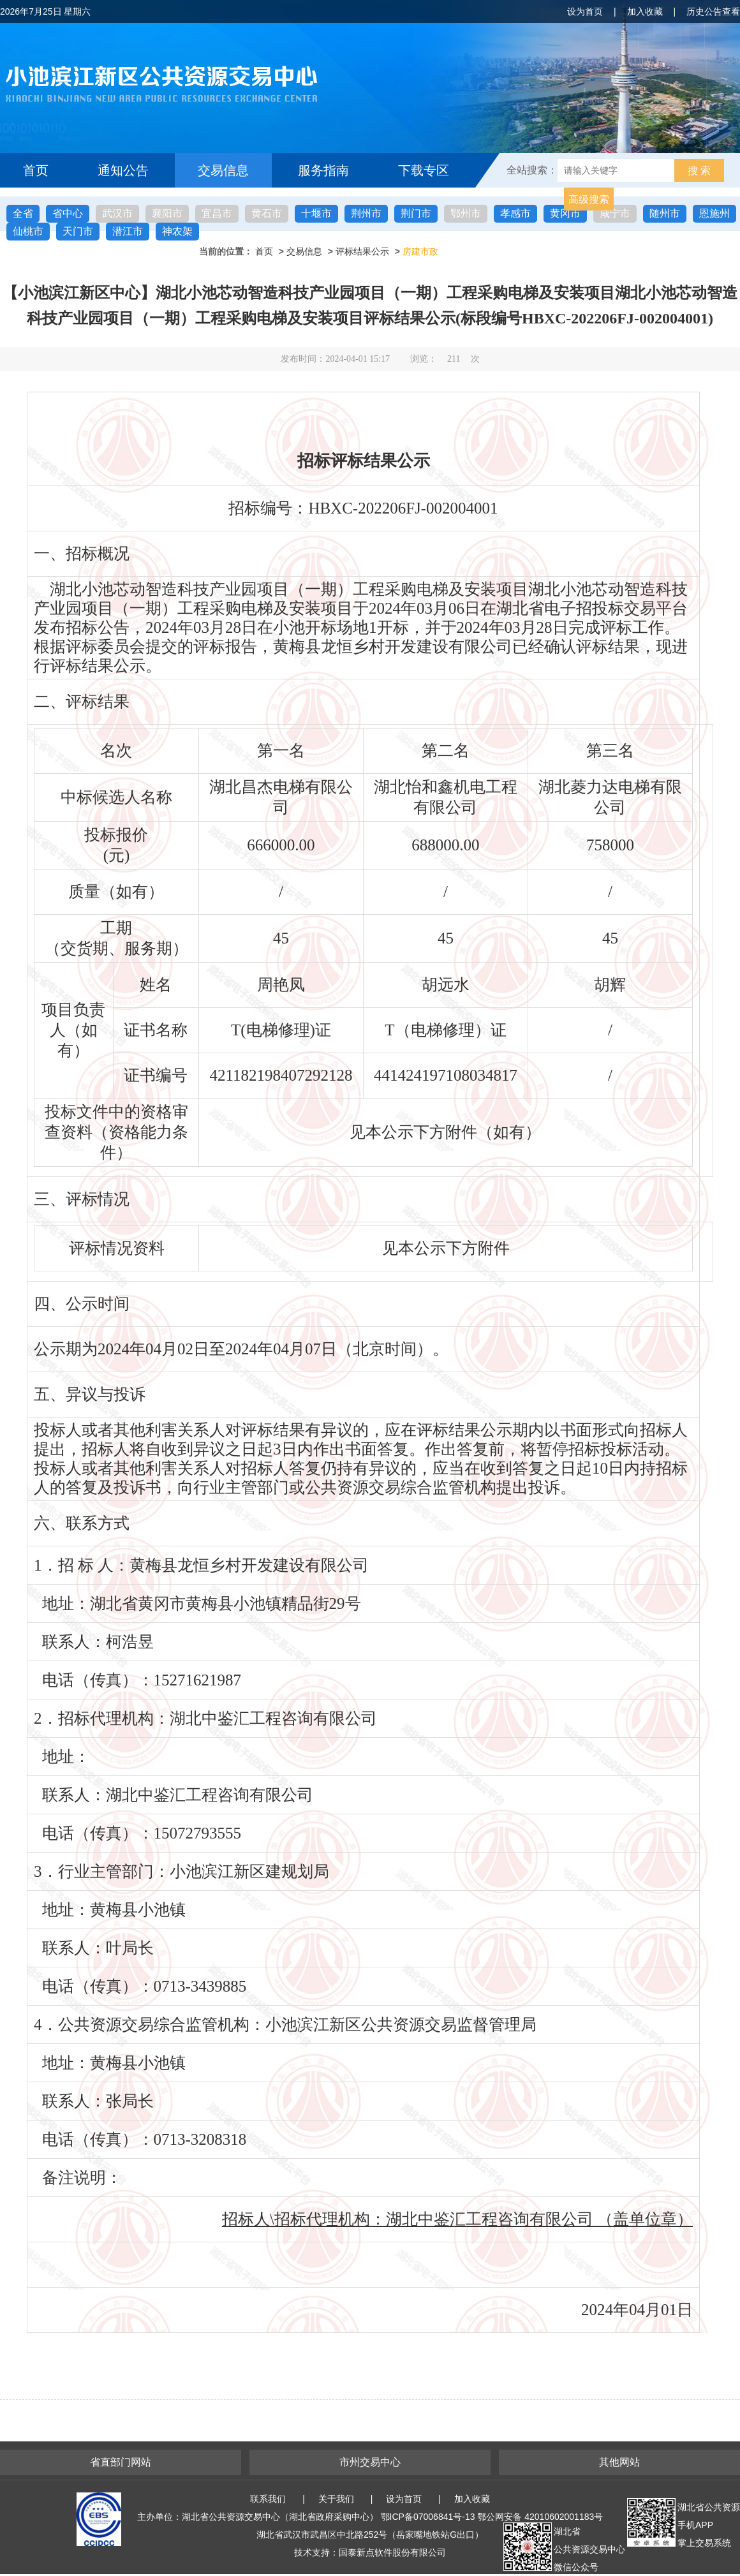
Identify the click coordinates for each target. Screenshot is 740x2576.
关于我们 (336, 2499)
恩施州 (714, 213)
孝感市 (515, 213)
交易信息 (223, 170)
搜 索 (699, 170)
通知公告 (123, 170)
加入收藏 (645, 11)
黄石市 (266, 213)
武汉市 (117, 213)
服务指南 (323, 170)
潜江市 (127, 231)
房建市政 (420, 251)
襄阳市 (167, 213)
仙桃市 (28, 231)
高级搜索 (588, 199)
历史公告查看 (713, 11)
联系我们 (268, 2499)
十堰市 (316, 213)
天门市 (78, 231)
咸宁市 (615, 213)
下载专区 (423, 170)
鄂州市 (465, 213)
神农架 (177, 231)
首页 (35, 170)
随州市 (664, 213)
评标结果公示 (362, 251)
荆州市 (366, 213)
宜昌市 (217, 213)
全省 (23, 213)
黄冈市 (565, 213)
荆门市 (416, 213)
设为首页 (585, 11)
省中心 (67, 213)
